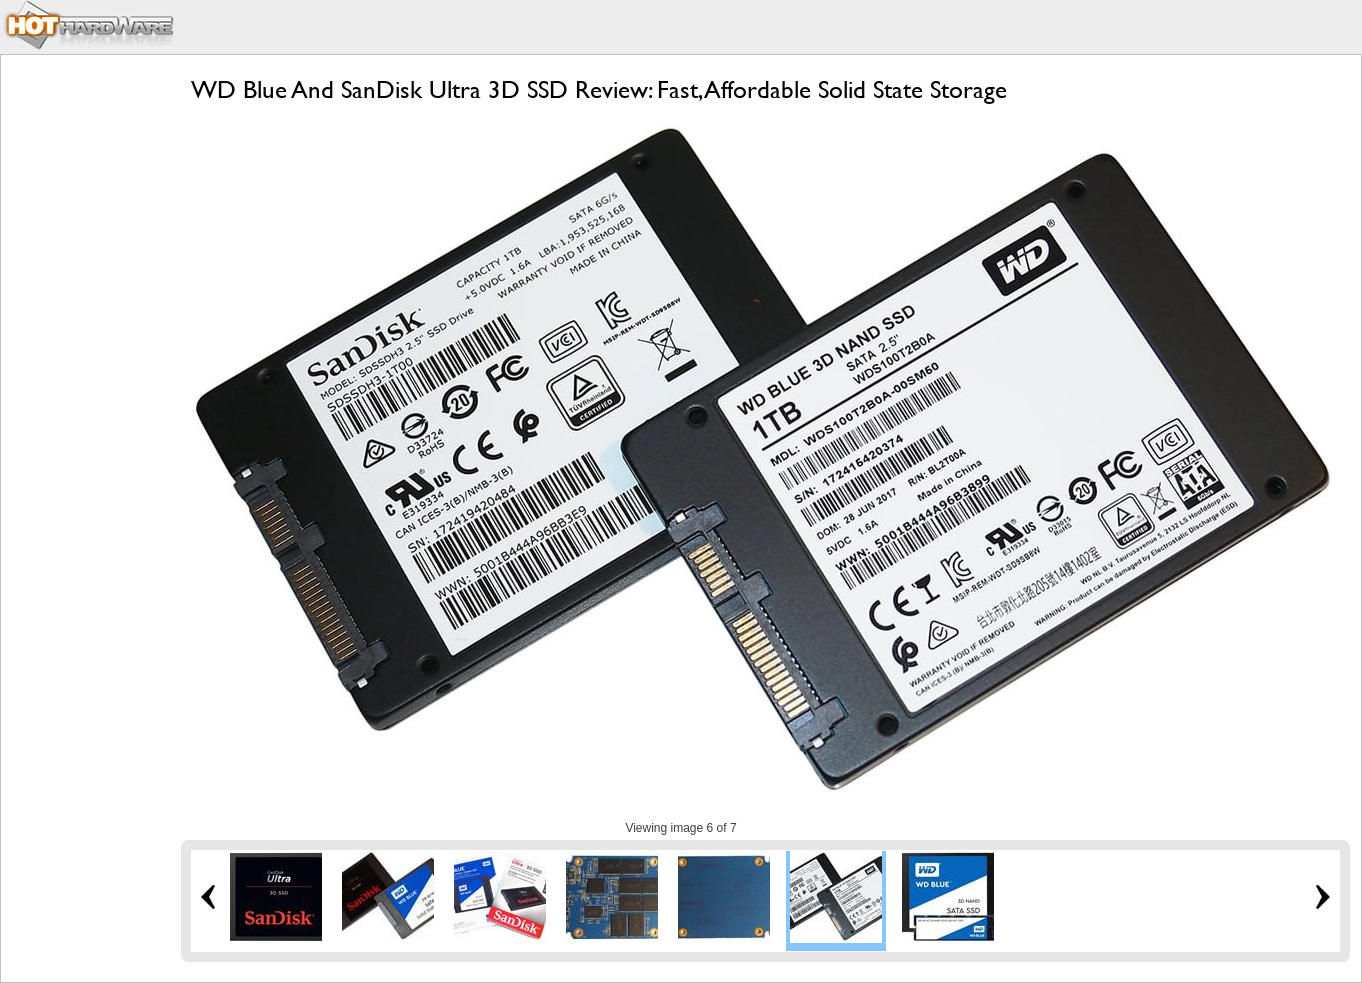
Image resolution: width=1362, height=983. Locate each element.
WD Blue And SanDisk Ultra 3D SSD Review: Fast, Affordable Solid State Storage (599, 89)
